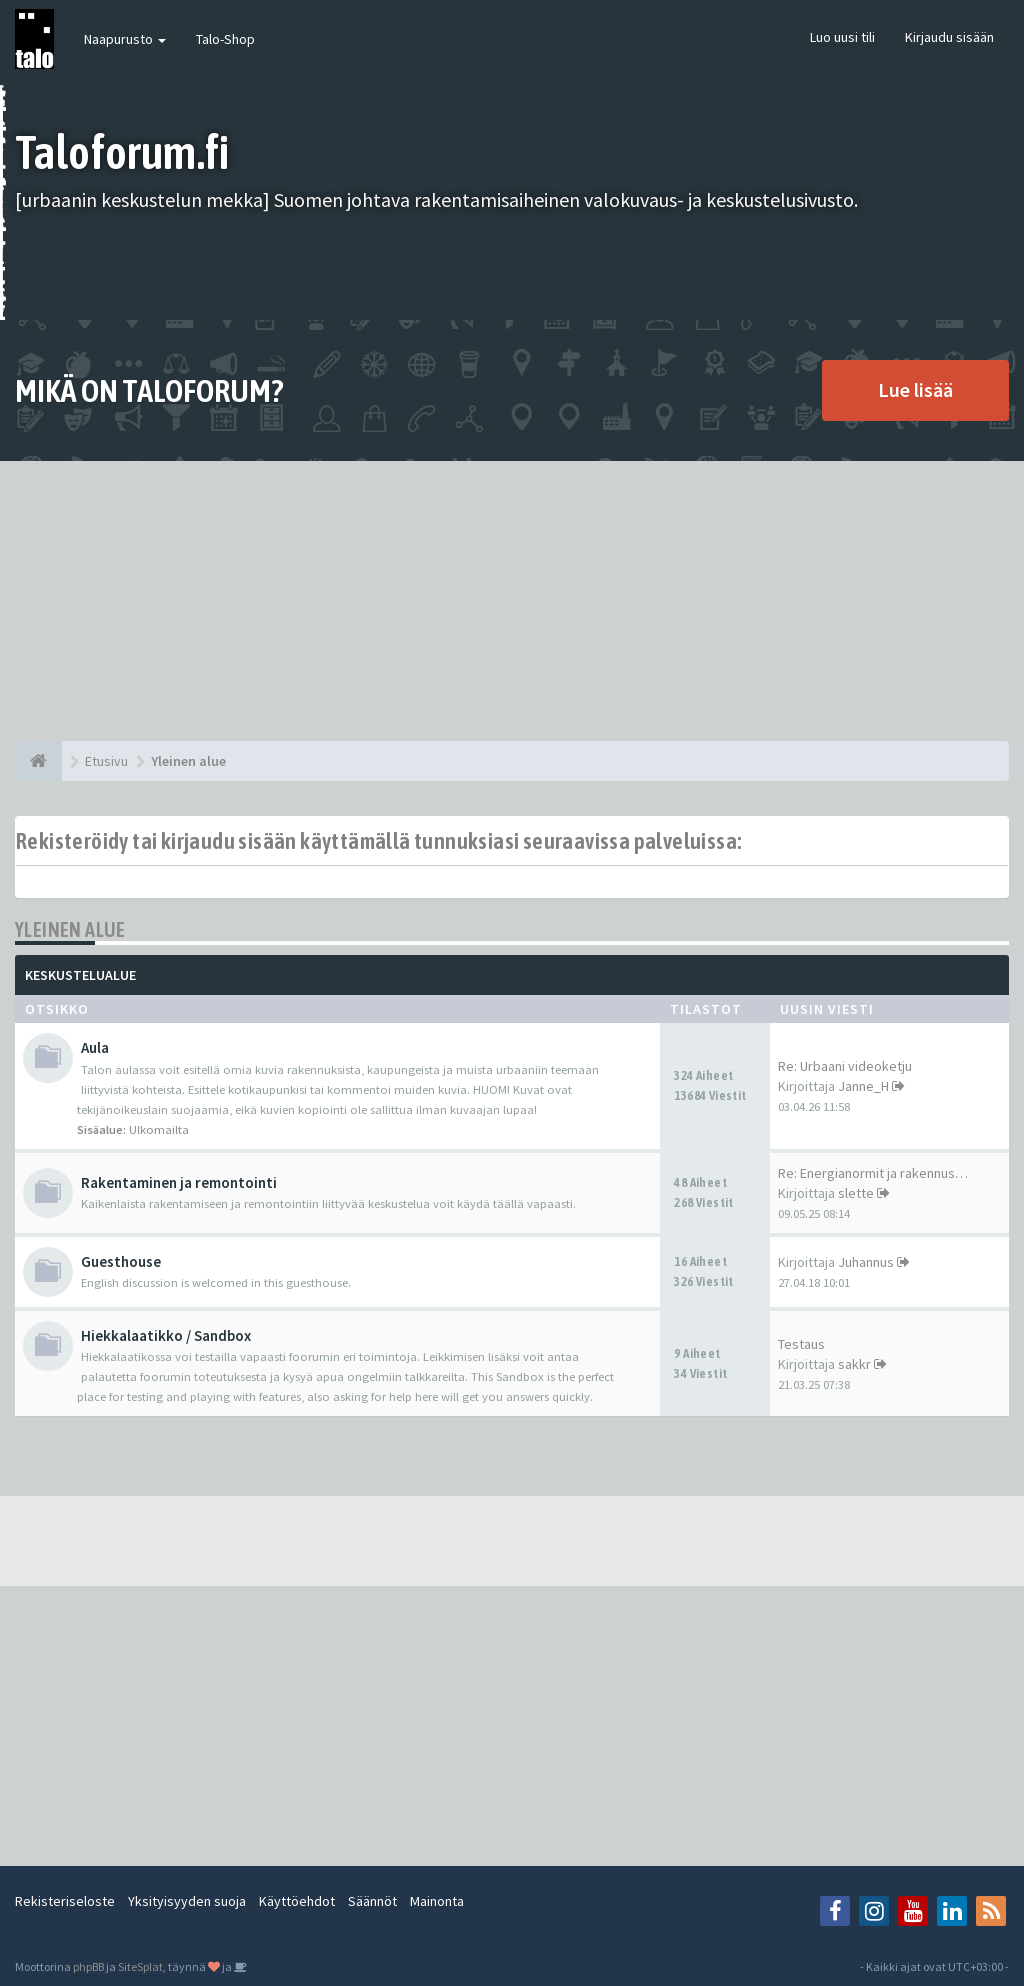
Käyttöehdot (297, 1901)
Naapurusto (125, 39)
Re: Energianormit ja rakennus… (873, 1173)
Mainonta (437, 1901)
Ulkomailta (159, 1129)
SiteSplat (140, 1966)
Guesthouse (121, 1261)
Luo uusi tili (842, 37)
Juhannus (866, 1262)
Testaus (801, 1344)
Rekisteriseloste (65, 1901)
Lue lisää (915, 389)
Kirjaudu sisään (949, 37)
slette (856, 1193)
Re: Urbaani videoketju (845, 1066)
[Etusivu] (38, 761)
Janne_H (863, 1086)
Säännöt (372, 1901)
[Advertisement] (512, 601)
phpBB (88, 1966)
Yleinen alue (70, 929)
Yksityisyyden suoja (187, 1901)
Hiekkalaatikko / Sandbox (166, 1335)
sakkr (854, 1364)
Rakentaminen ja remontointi (179, 1182)
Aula (95, 1047)
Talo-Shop (225, 39)
